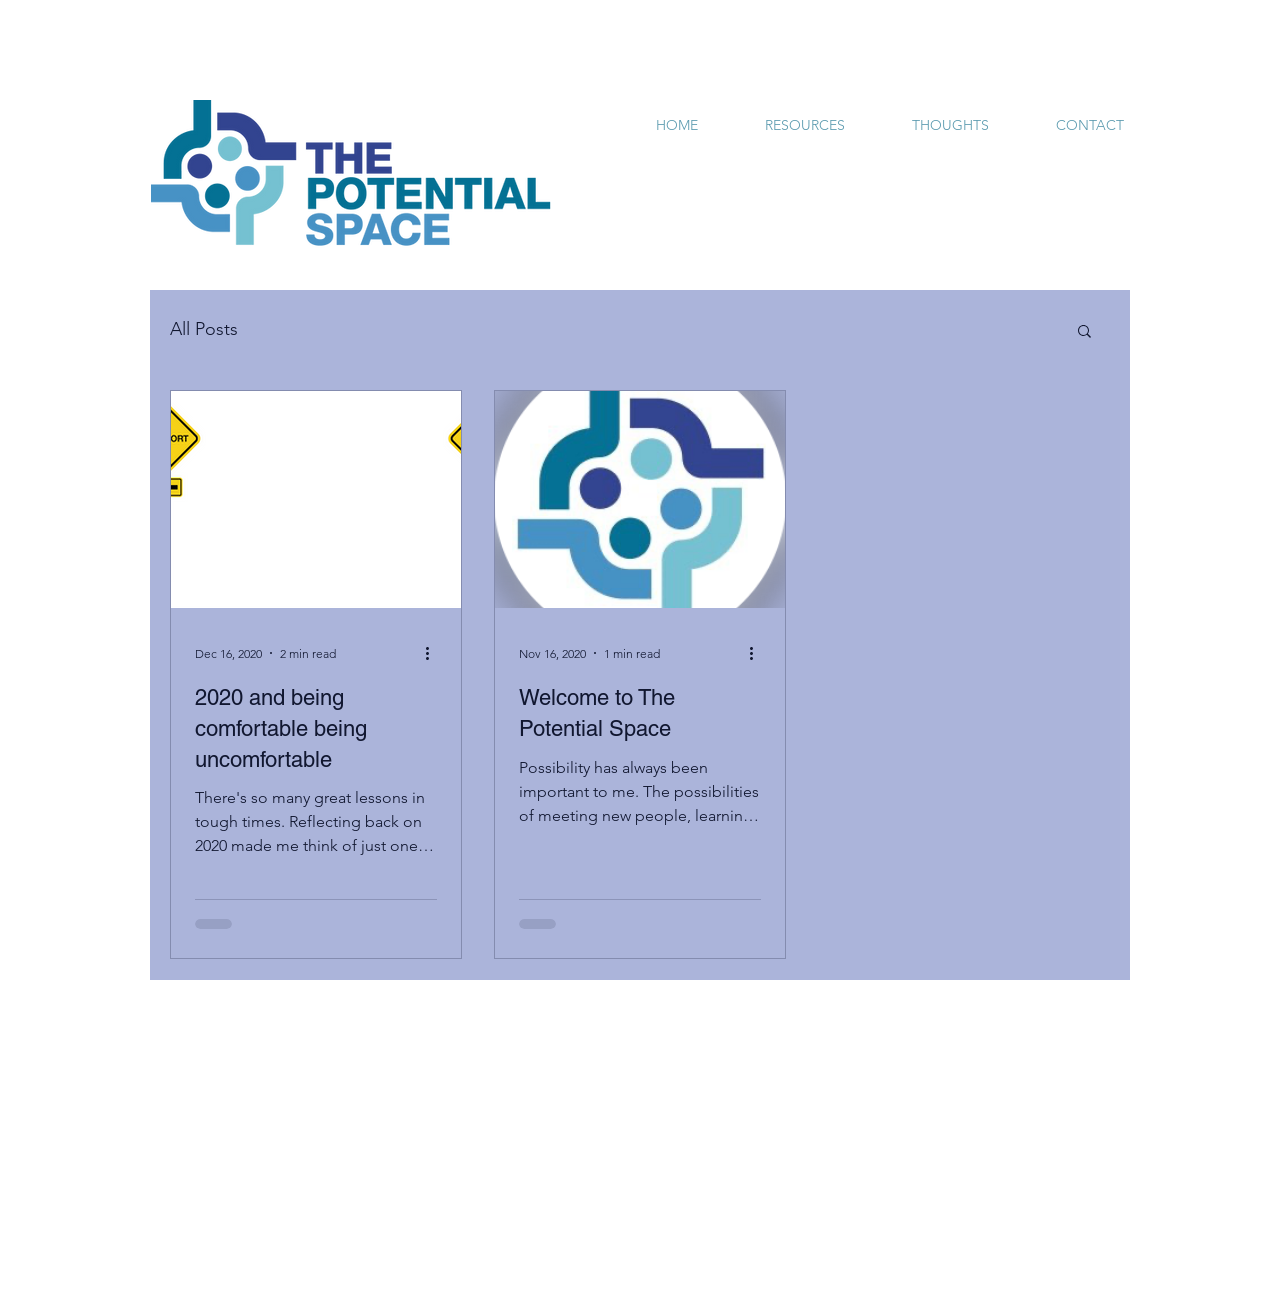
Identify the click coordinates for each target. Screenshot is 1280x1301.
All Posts (204, 329)
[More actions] (434, 653)
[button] (1084, 332)
